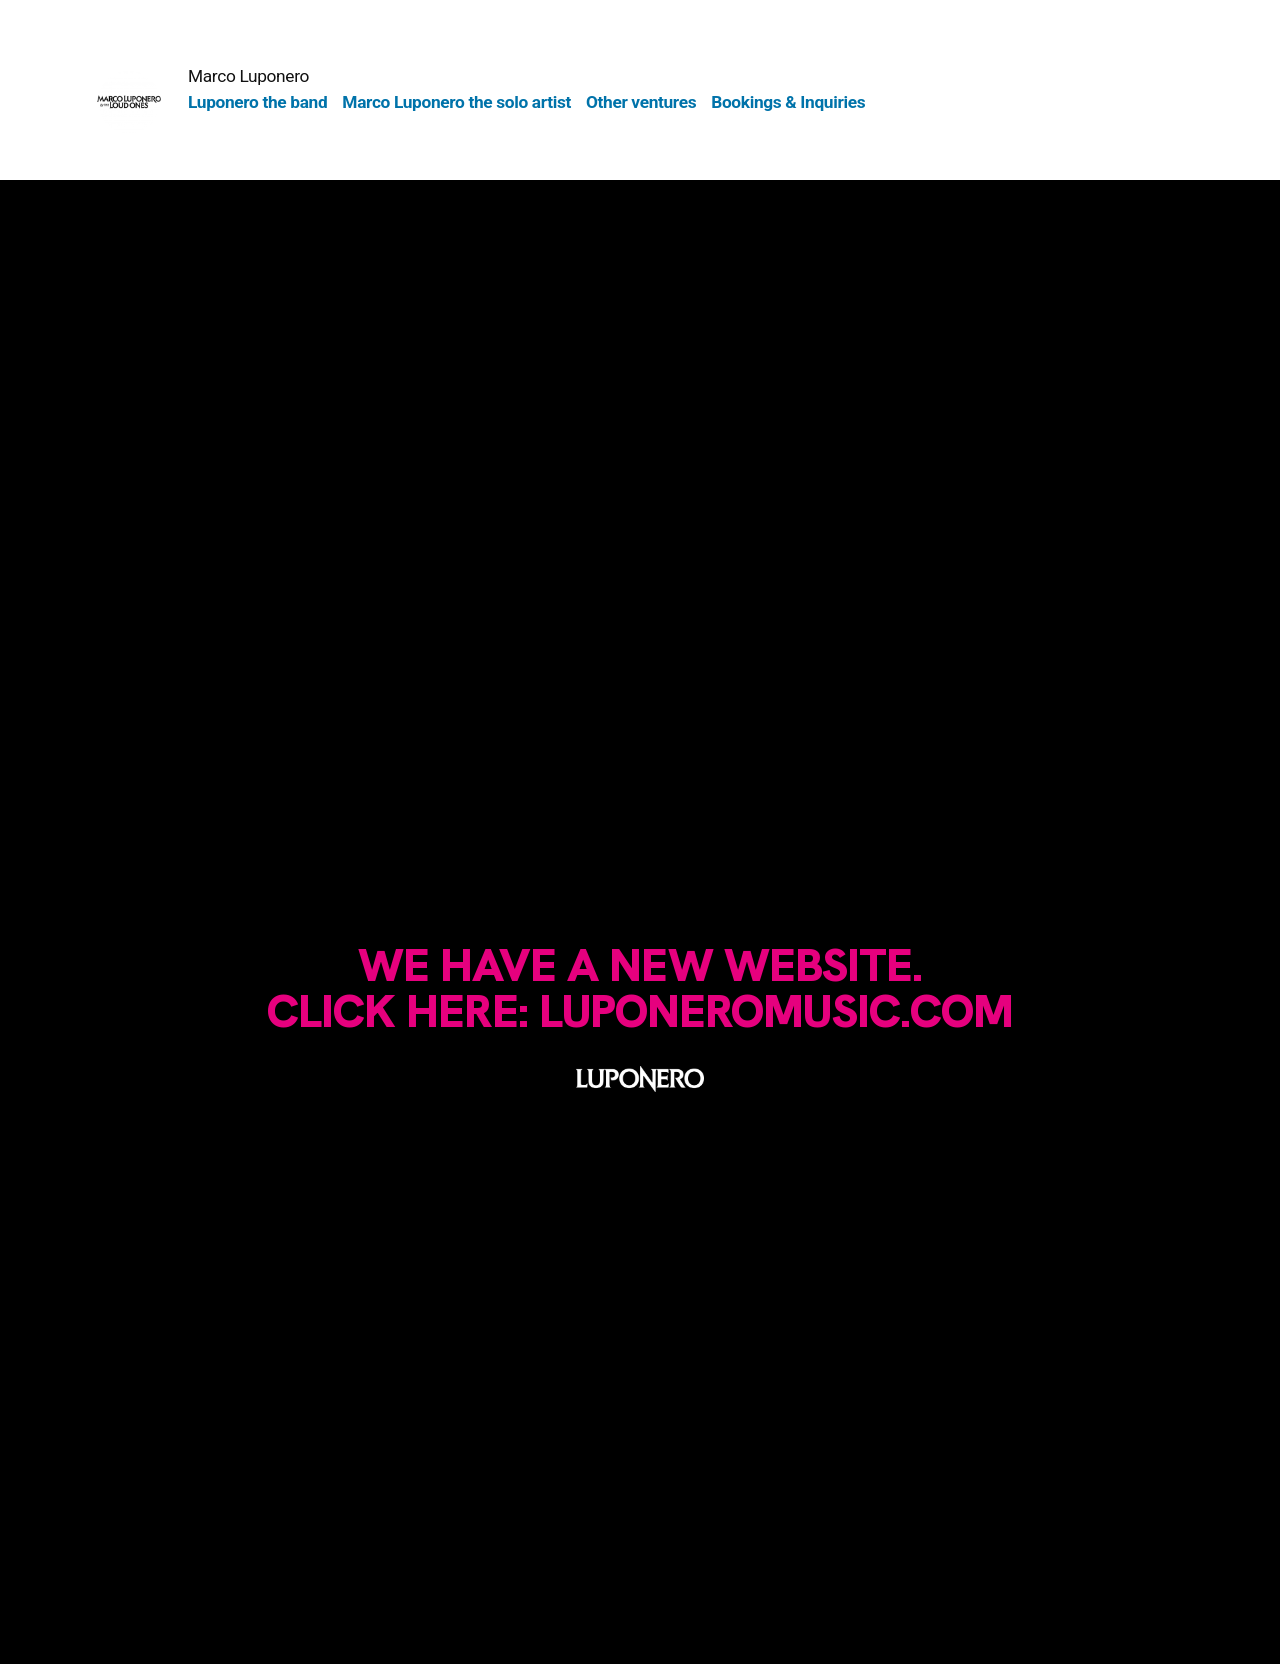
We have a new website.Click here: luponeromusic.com (640, 988)
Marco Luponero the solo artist (456, 102)
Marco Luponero (248, 76)
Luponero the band (257, 102)
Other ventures (641, 102)
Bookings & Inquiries (788, 102)
